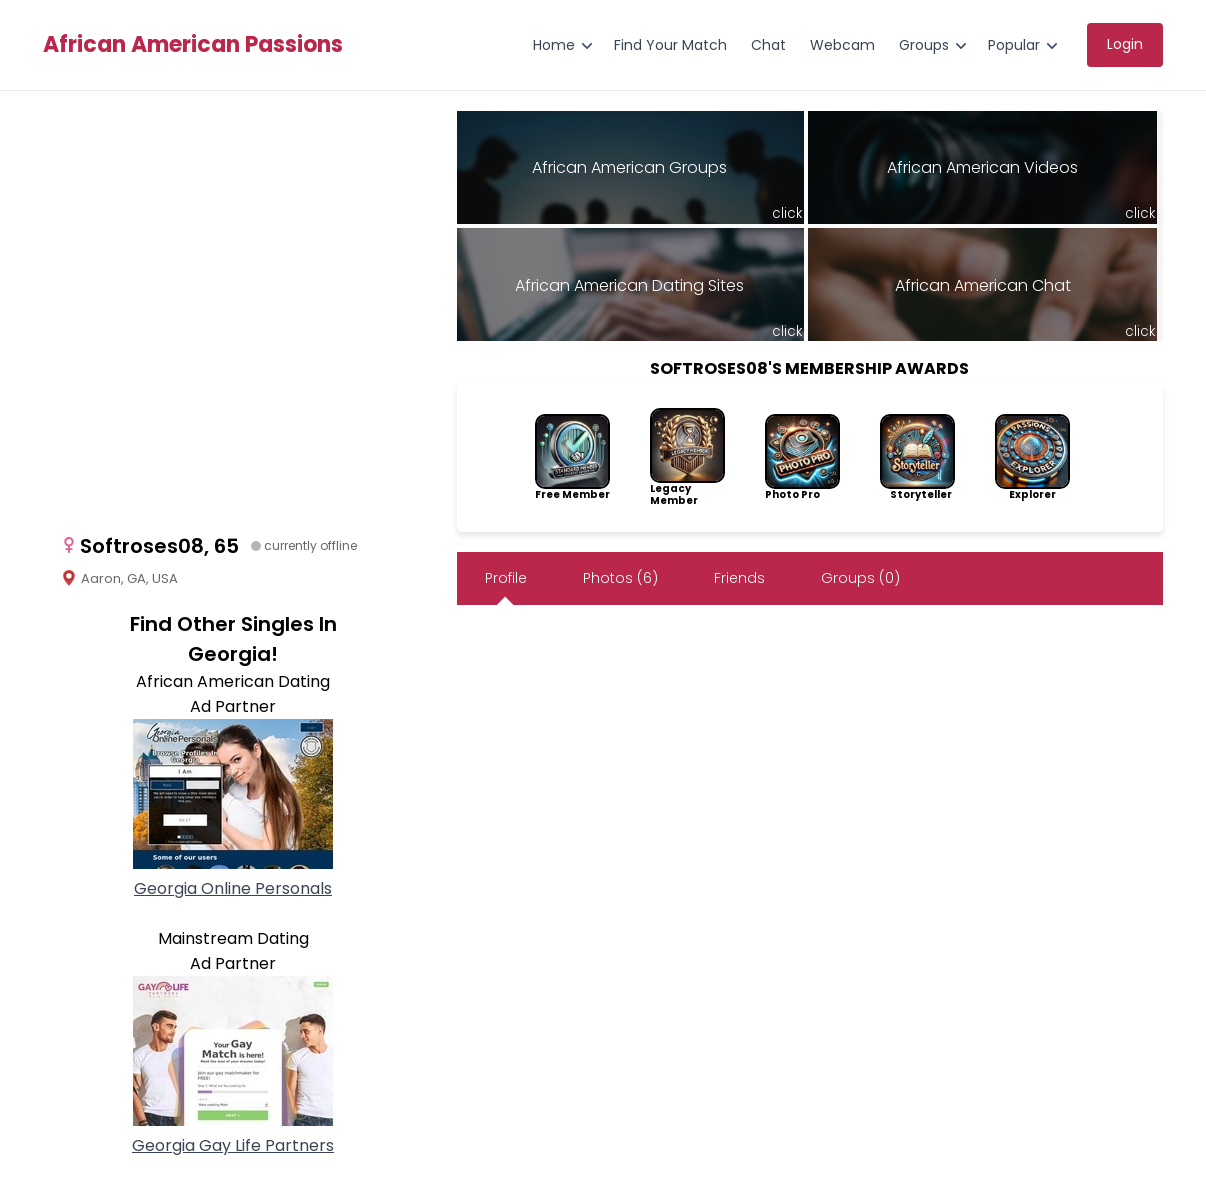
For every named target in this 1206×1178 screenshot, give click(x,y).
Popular (1014, 45)
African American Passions (193, 45)
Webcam (842, 45)
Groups (924, 45)
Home (554, 45)
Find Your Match (670, 45)
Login (1125, 44)
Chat (768, 45)
